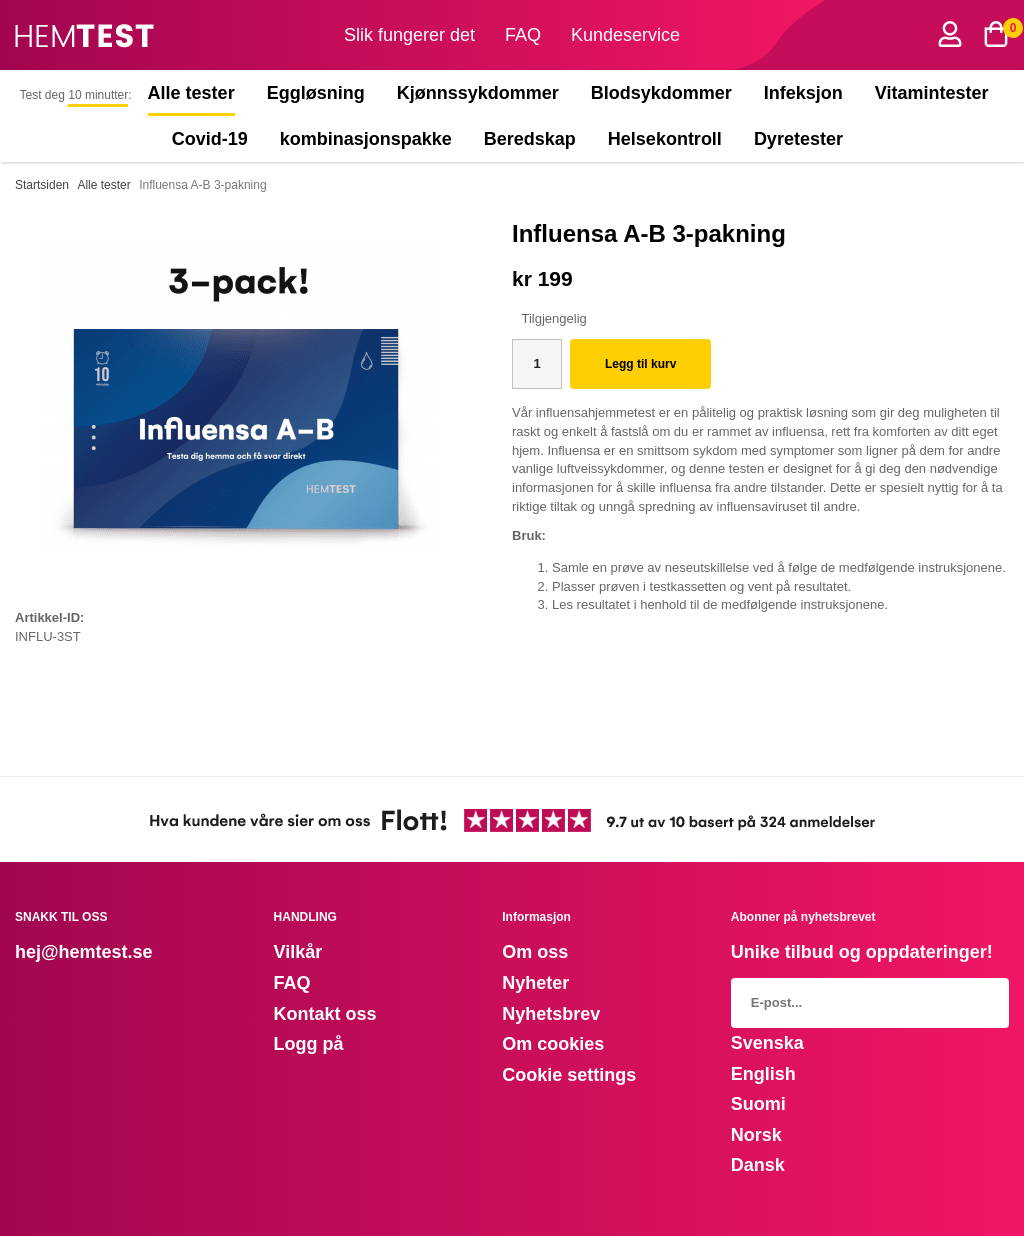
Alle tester (191, 93)
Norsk (756, 1135)
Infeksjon (803, 93)
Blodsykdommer (661, 93)
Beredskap (530, 139)
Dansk (758, 1165)
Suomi (758, 1104)
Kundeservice (625, 35)
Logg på (309, 1044)
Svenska (767, 1043)
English (763, 1074)
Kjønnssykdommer (478, 93)
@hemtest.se (97, 952)
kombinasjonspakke (366, 139)
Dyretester (803, 139)
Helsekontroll (665, 139)
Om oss (535, 952)
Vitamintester (932, 93)
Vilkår (298, 952)
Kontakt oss (325, 1014)
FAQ (523, 35)
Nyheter (535, 983)
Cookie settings (569, 1075)
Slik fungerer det (409, 35)
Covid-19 (210, 139)
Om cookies (553, 1044)
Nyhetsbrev (551, 1014)
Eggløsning (316, 93)
